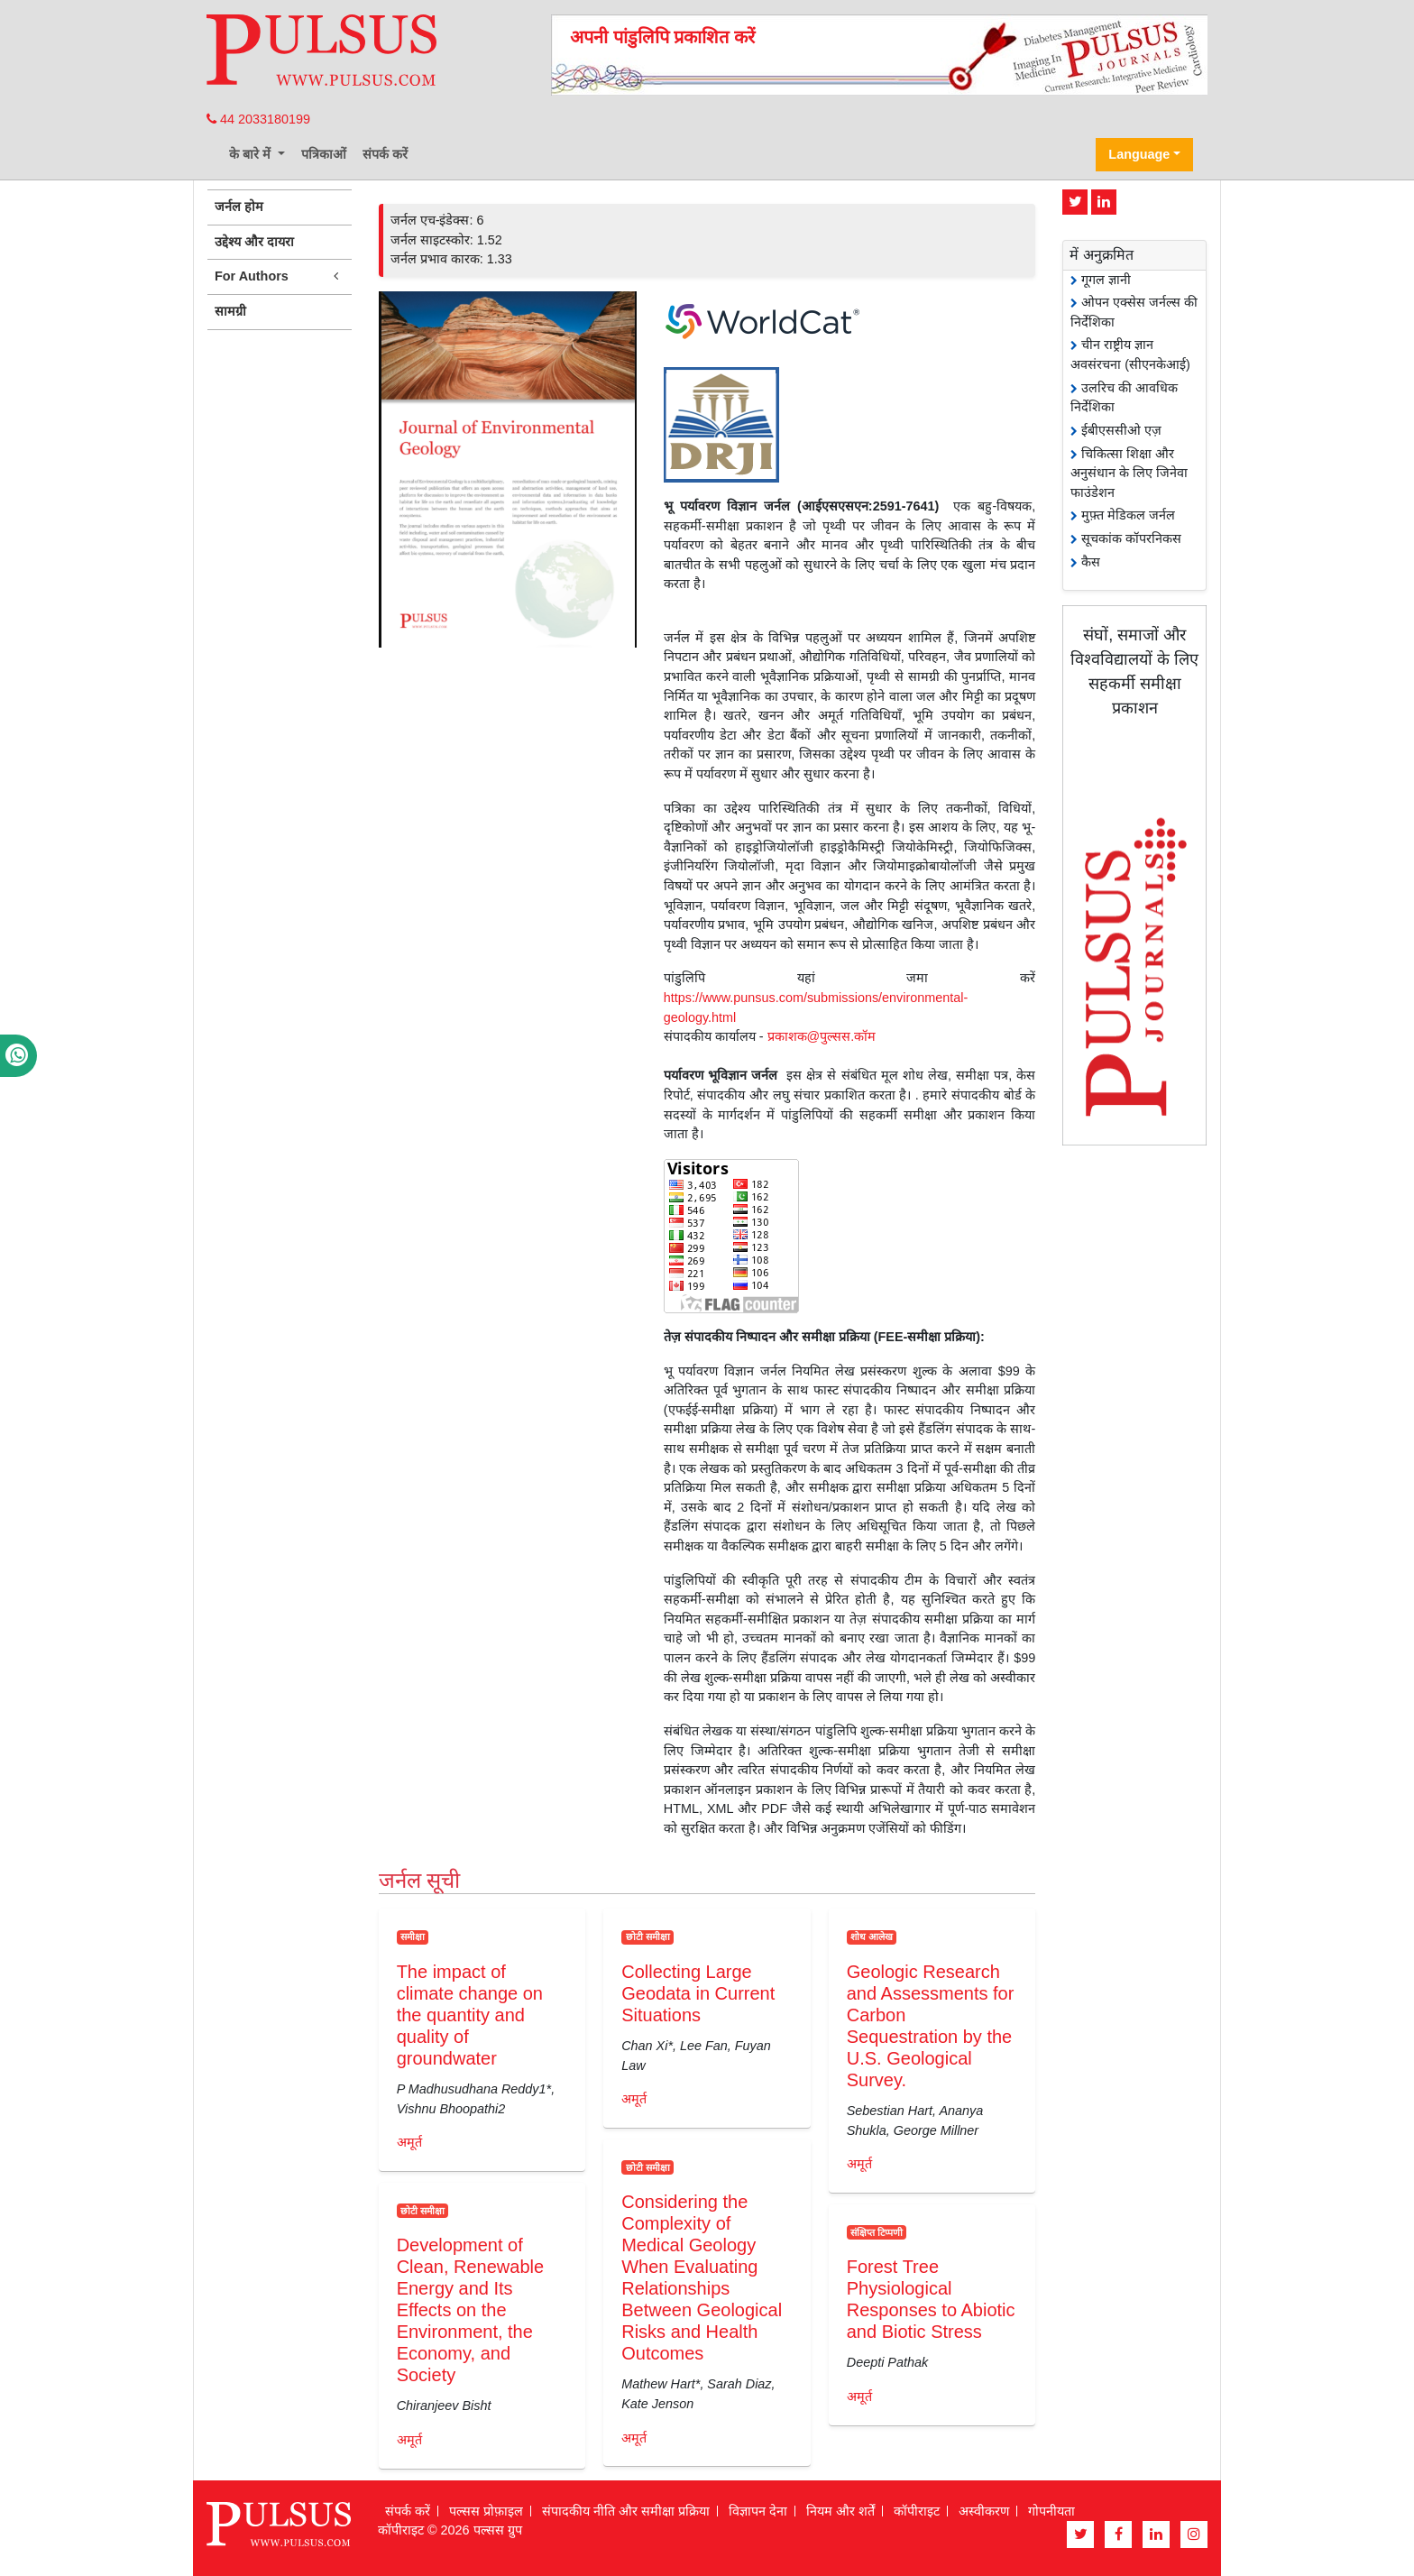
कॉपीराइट (917, 2511)
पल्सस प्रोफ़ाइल (486, 2511)
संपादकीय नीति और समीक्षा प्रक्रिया (626, 2511)
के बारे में (251, 154)
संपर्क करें (385, 154)
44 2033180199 (258, 119)
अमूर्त (409, 2142)
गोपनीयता (1051, 2511)
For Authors (279, 276)
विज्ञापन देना (758, 2511)
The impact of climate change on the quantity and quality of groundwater (470, 2015)
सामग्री (230, 311)
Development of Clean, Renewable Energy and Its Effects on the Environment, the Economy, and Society (470, 2310)
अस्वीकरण (984, 2511)
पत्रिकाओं (323, 154)
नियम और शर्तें (840, 2511)
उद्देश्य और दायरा (254, 242)
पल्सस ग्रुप (497, 2530)
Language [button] (1139, 154)
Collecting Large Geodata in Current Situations (698, 1993)
